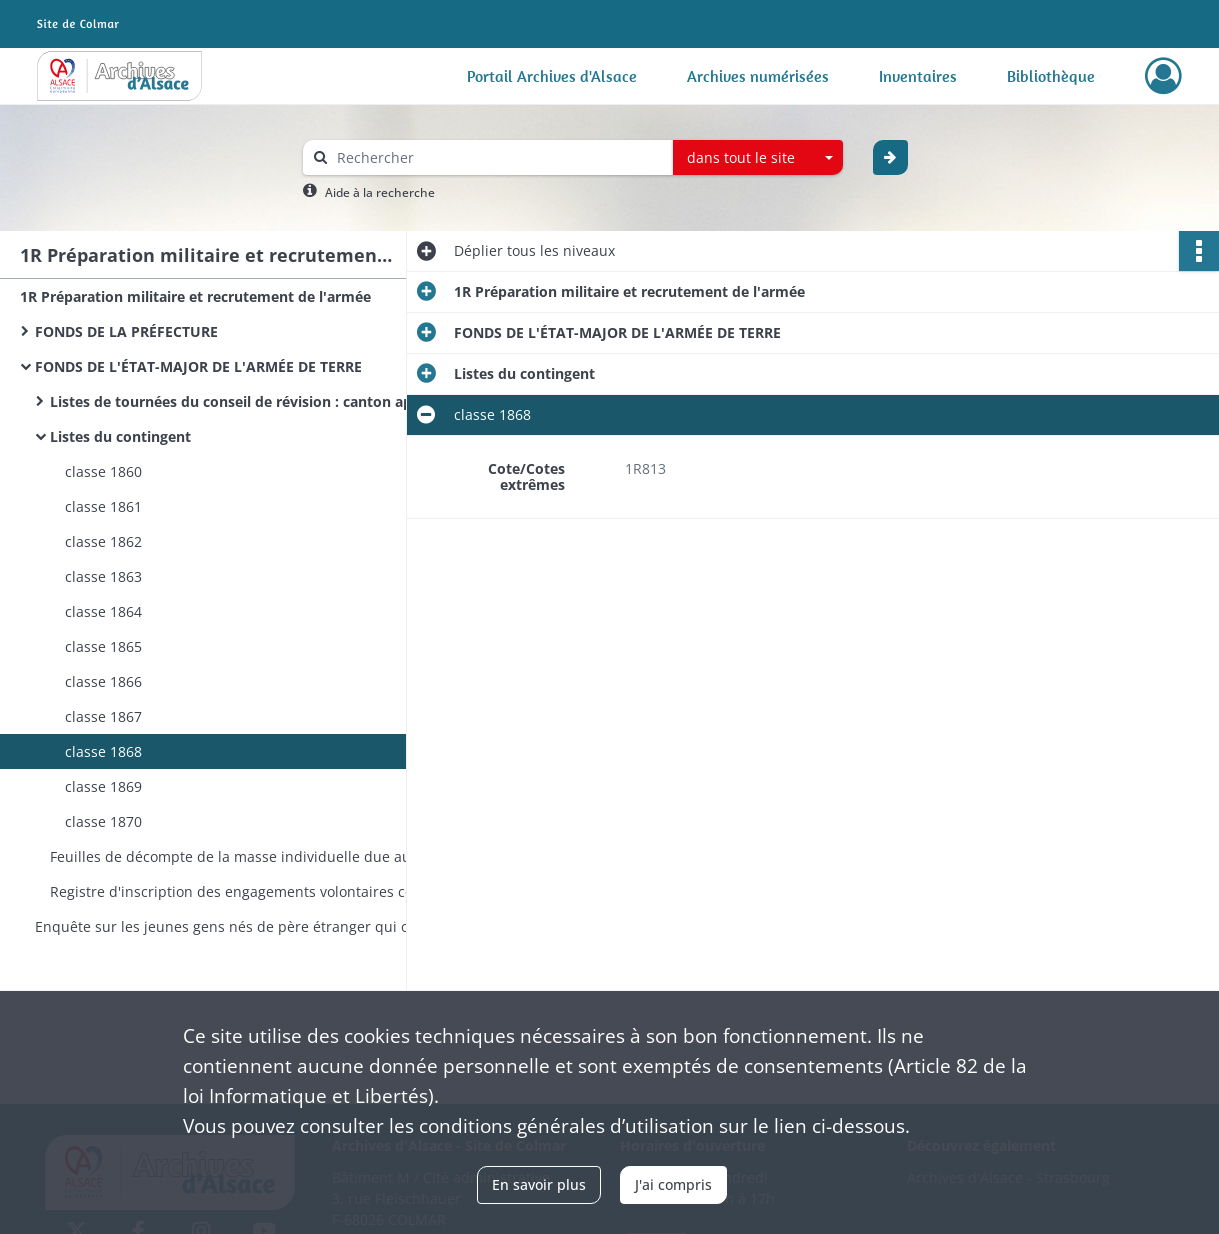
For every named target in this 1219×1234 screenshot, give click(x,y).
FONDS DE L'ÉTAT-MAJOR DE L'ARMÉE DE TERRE (198, 366)
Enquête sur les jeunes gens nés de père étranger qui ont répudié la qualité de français (235, 926)
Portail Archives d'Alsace (552, 76)
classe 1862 (103, 541)
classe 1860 (103, 471)
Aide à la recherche (380, 192)
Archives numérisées (758, 76)
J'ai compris (673, 1184)
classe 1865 (103, 646)
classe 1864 (103, 611)
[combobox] (758, 158)
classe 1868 (103, 751)
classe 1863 (103, 576)
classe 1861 (103, 506)
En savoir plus (539, 1184)
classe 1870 (103, 821)
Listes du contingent (120, 436)
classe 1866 (103, 681)
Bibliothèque (1051, 76)
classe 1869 (103, 786)
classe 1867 (103, 716)
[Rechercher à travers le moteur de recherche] (498, 157)
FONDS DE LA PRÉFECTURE (126, 331)
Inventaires (918, 76)
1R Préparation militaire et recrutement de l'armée (195, 296)
